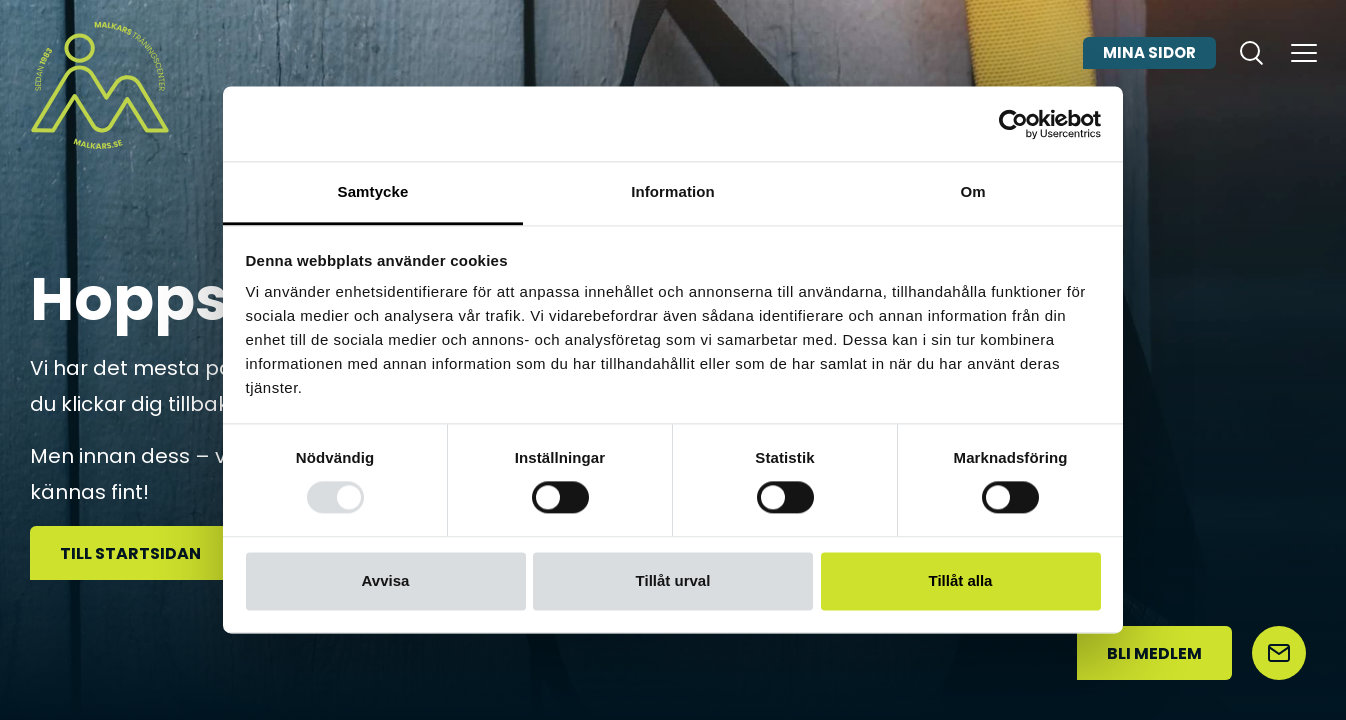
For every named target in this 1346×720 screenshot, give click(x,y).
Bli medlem (1154, 653)
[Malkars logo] (100, 85)
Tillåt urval (673, 580)
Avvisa (386, 580)
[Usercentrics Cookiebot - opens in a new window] (1013, 124)
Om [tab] (972, 191)
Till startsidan (130, 553)
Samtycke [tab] (373, 191)
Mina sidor (1149, 73)
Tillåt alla (961, 580)
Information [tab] (673, 191)
